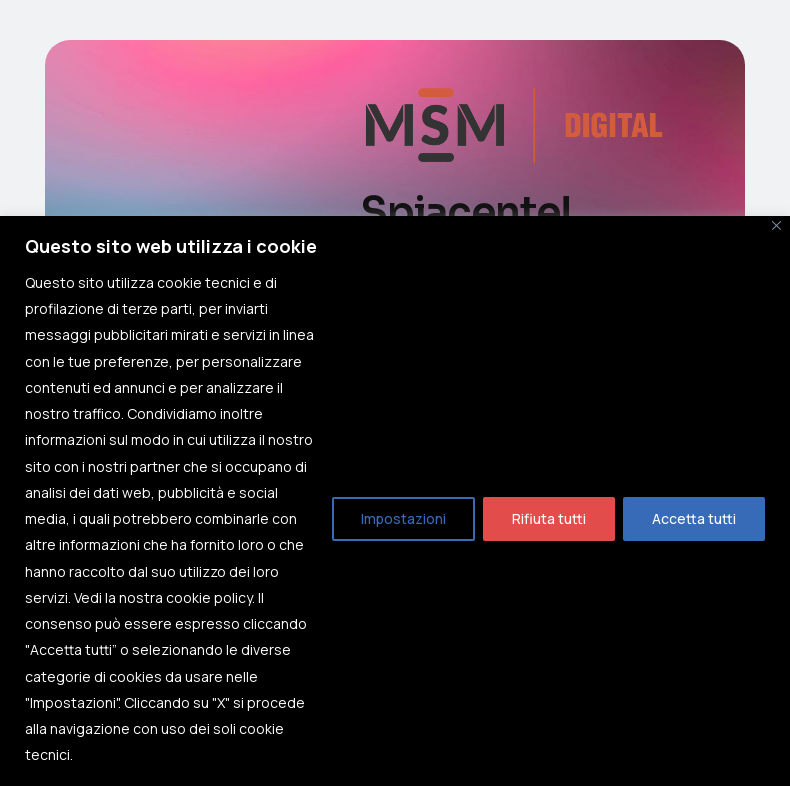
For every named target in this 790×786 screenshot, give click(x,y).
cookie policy (209, 597)
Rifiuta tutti (549, 518)
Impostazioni (403, 518)
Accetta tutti (694, 518)
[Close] (776, 225)
